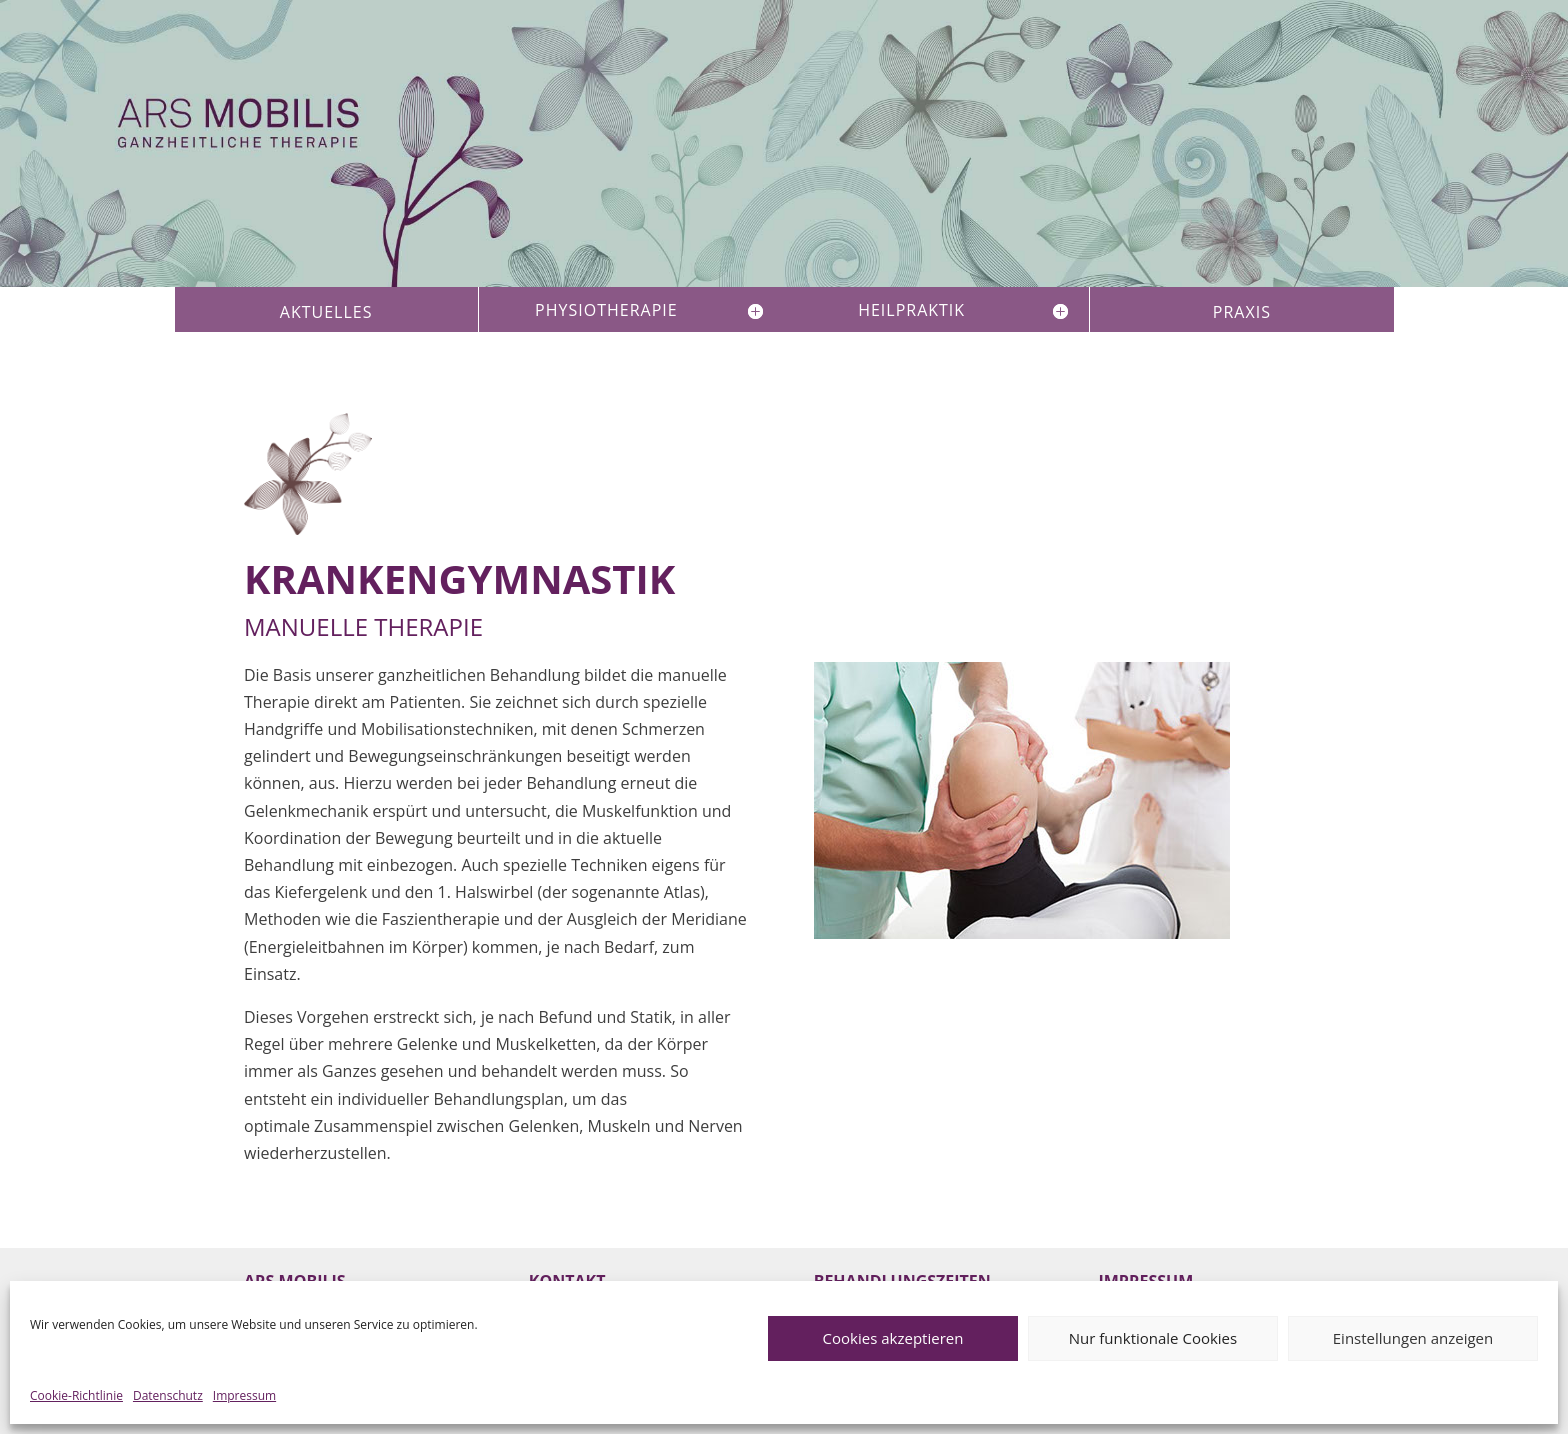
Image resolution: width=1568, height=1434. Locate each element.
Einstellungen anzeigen (1413, 1338)
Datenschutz (168, 1395)
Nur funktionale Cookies (1153, 1338)
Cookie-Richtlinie (76, 1395)
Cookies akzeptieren (893, 1338)
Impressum (244, 1395)
